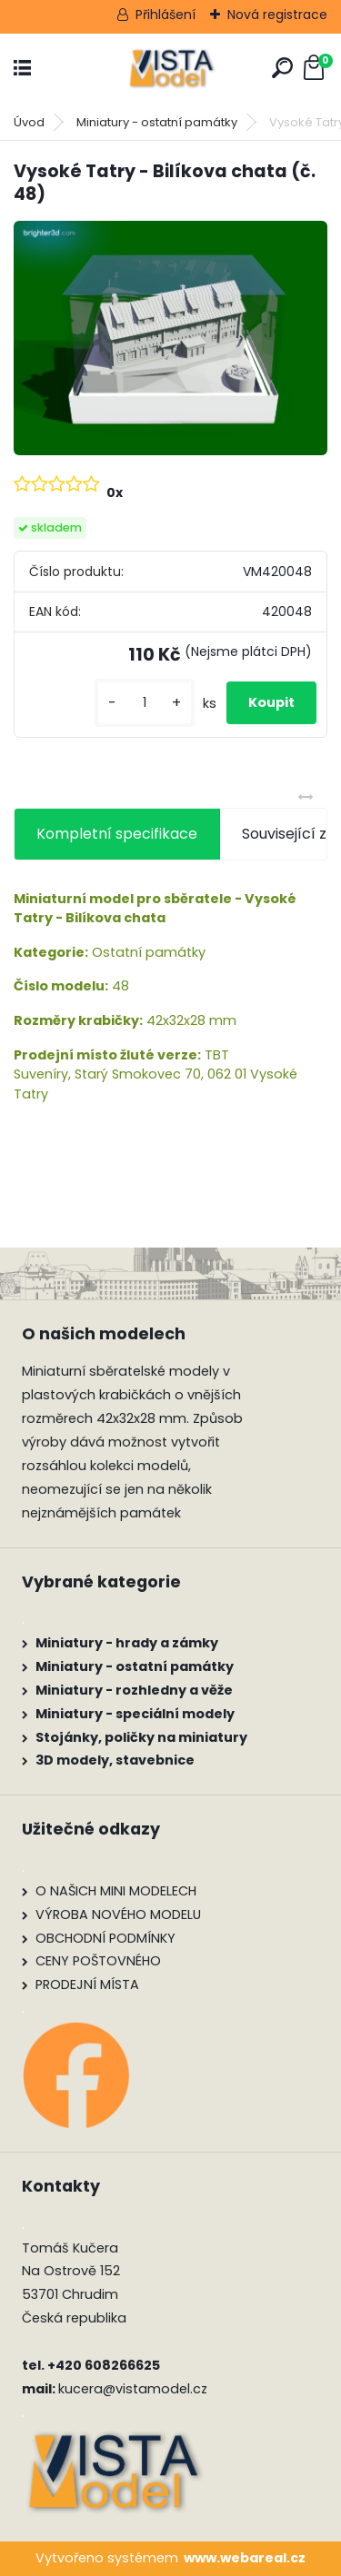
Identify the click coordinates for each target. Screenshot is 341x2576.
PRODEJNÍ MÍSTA (87, 1984)
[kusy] (144, 703)
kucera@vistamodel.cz (132, 2389)
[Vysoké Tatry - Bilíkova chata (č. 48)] (170, 338)
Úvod (29, 122)
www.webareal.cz (245, 2558)
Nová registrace (277, 14)
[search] (282, 67)
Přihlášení (165, 14)
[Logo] (171, 68)
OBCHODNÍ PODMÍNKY (105, 1938)
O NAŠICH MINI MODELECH (115, 1891)
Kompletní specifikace (116, 833)
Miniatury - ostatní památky (156, 122)
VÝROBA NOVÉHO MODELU (118, 1914)
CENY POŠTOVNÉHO (98, 1961)
